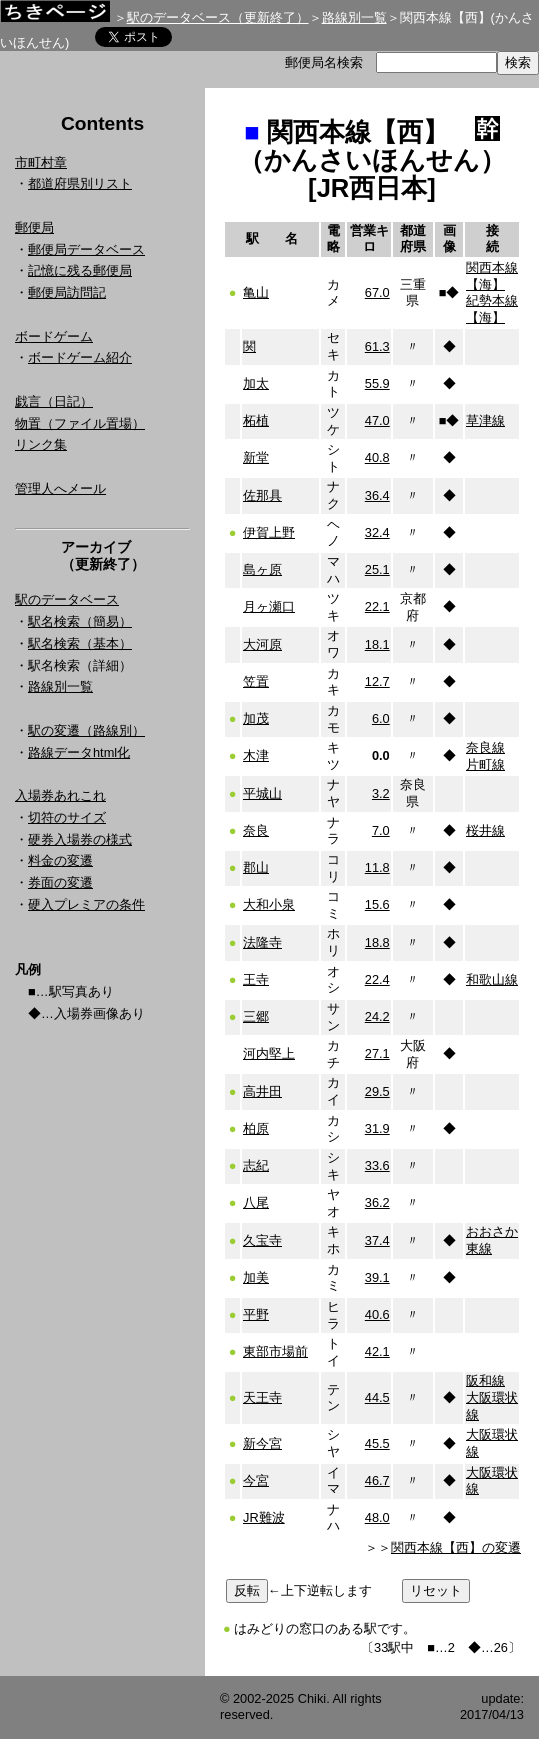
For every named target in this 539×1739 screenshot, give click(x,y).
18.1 (377, 644)
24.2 (377, 1016)
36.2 (377, 1202)
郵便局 (34, 227)
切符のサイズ (67, 817)
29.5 (377, 1091)
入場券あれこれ (60, 795)
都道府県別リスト (80, 183)
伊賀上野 (269, 532)
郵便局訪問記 (67, 292)
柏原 (256, 1128)
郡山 (256, 867)
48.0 (377, 1517)
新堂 (256, 457)
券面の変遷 (60, 882)
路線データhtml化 (79, 752)
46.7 (377, 1480)
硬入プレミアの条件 (86, 904)
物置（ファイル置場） (80, 423)
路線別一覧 (354, 17)
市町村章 (41, 162)
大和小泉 (269, 904)
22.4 (377, 979)
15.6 (377, 904)
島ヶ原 (262, 569)
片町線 (485, 764)
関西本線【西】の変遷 (456, 1547)
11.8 (377, 867)
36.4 (377, 495)
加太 (256, 383)
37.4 (377, 1240)
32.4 (377, 532)
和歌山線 (492, 979)
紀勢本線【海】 (492, 309)
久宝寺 (262, 1240)
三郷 (256, 1016)
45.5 (377, 1443)
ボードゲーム (54, 336)
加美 (256, 1277)
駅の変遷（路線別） (86, 730)
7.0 (381, 830)
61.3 (377, 346)
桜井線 (485, 830)
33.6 (377, 1165)
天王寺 (262, 1397)
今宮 (256, 1480)
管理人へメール (60, 488)
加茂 (256, 718)
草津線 (485, 420)
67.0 (377, 292)
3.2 (381, 793)
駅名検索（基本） (80, 643)
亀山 (256, 292)
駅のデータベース (67, 599)
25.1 (377, 569)
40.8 (377, 457)
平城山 (262, 793)
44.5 (377, 1397)
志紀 (256, 1165)
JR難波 (264, 1517)
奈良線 (485, 747)
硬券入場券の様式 (80, 839)
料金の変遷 (60, 860)
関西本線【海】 (492, 276)
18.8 (377, 942)
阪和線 (485, 1380)
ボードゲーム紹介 (80, 357)
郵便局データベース (86, 249)
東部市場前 (275, 1351)
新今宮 (262, 1443)
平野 (256, 1314)
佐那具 (262, 495)
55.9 (377, 383)
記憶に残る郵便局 (80, 270)
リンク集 (41, 444)
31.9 (377, 1128)
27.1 (377, 1053)
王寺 (256, 979)
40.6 (377, 1314)
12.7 (377, 681)
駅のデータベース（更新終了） (218, 17)
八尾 (256, 1202)
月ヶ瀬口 (269, 606)
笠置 (256, 681)
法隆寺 (262, 942)
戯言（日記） (54, 401)
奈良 (256, 830)
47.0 (377, 420)
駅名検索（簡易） (80, 621)
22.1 (377, 606)
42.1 (377, 1351)
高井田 (262, 1091)
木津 (256, 755)
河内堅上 (269, 1053)
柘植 (256, 420)
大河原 (262, 644)
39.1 (377, 1277)
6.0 (381, 718)
